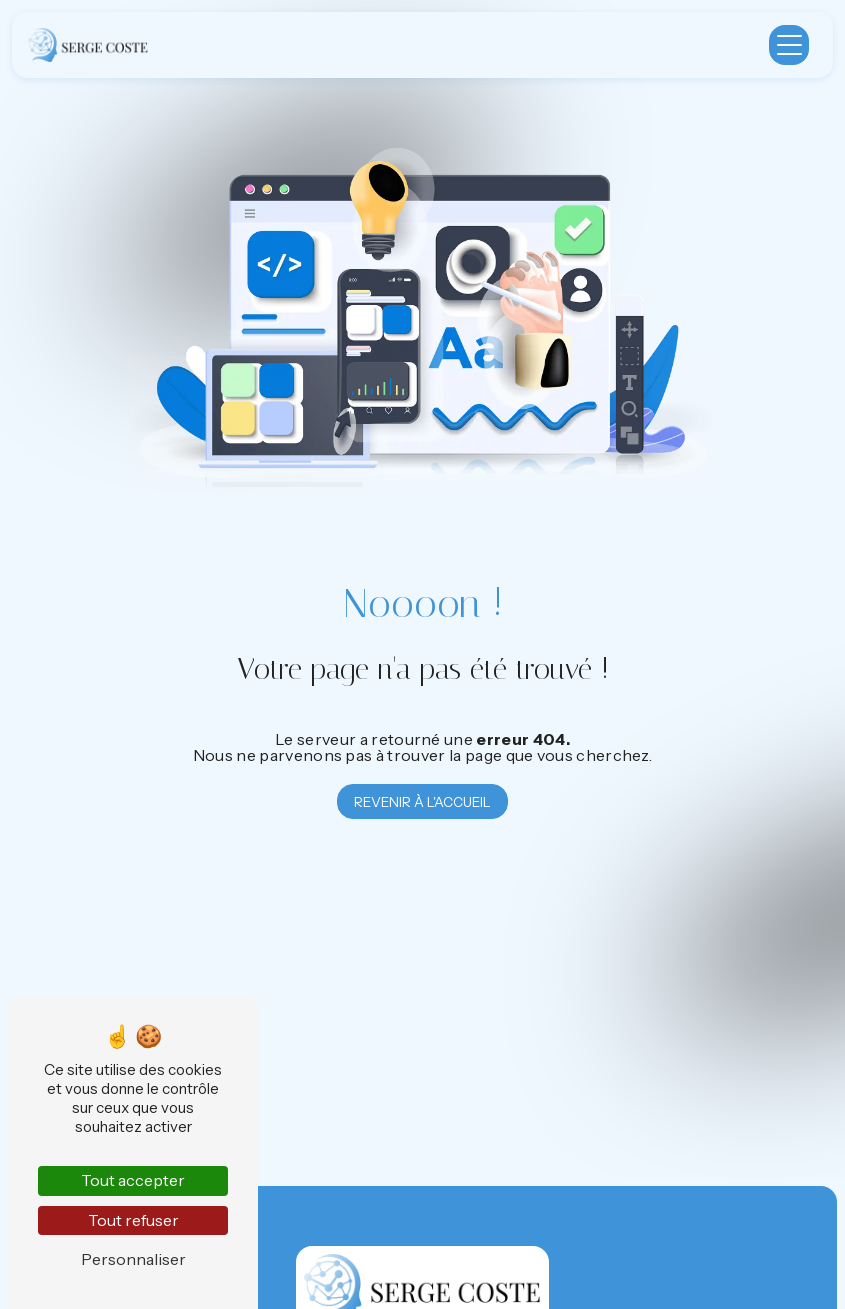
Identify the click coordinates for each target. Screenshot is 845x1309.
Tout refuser (133, 1220)
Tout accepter (133, 1180)
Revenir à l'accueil (422, 802)
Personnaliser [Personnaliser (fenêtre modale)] (133, 1259)
